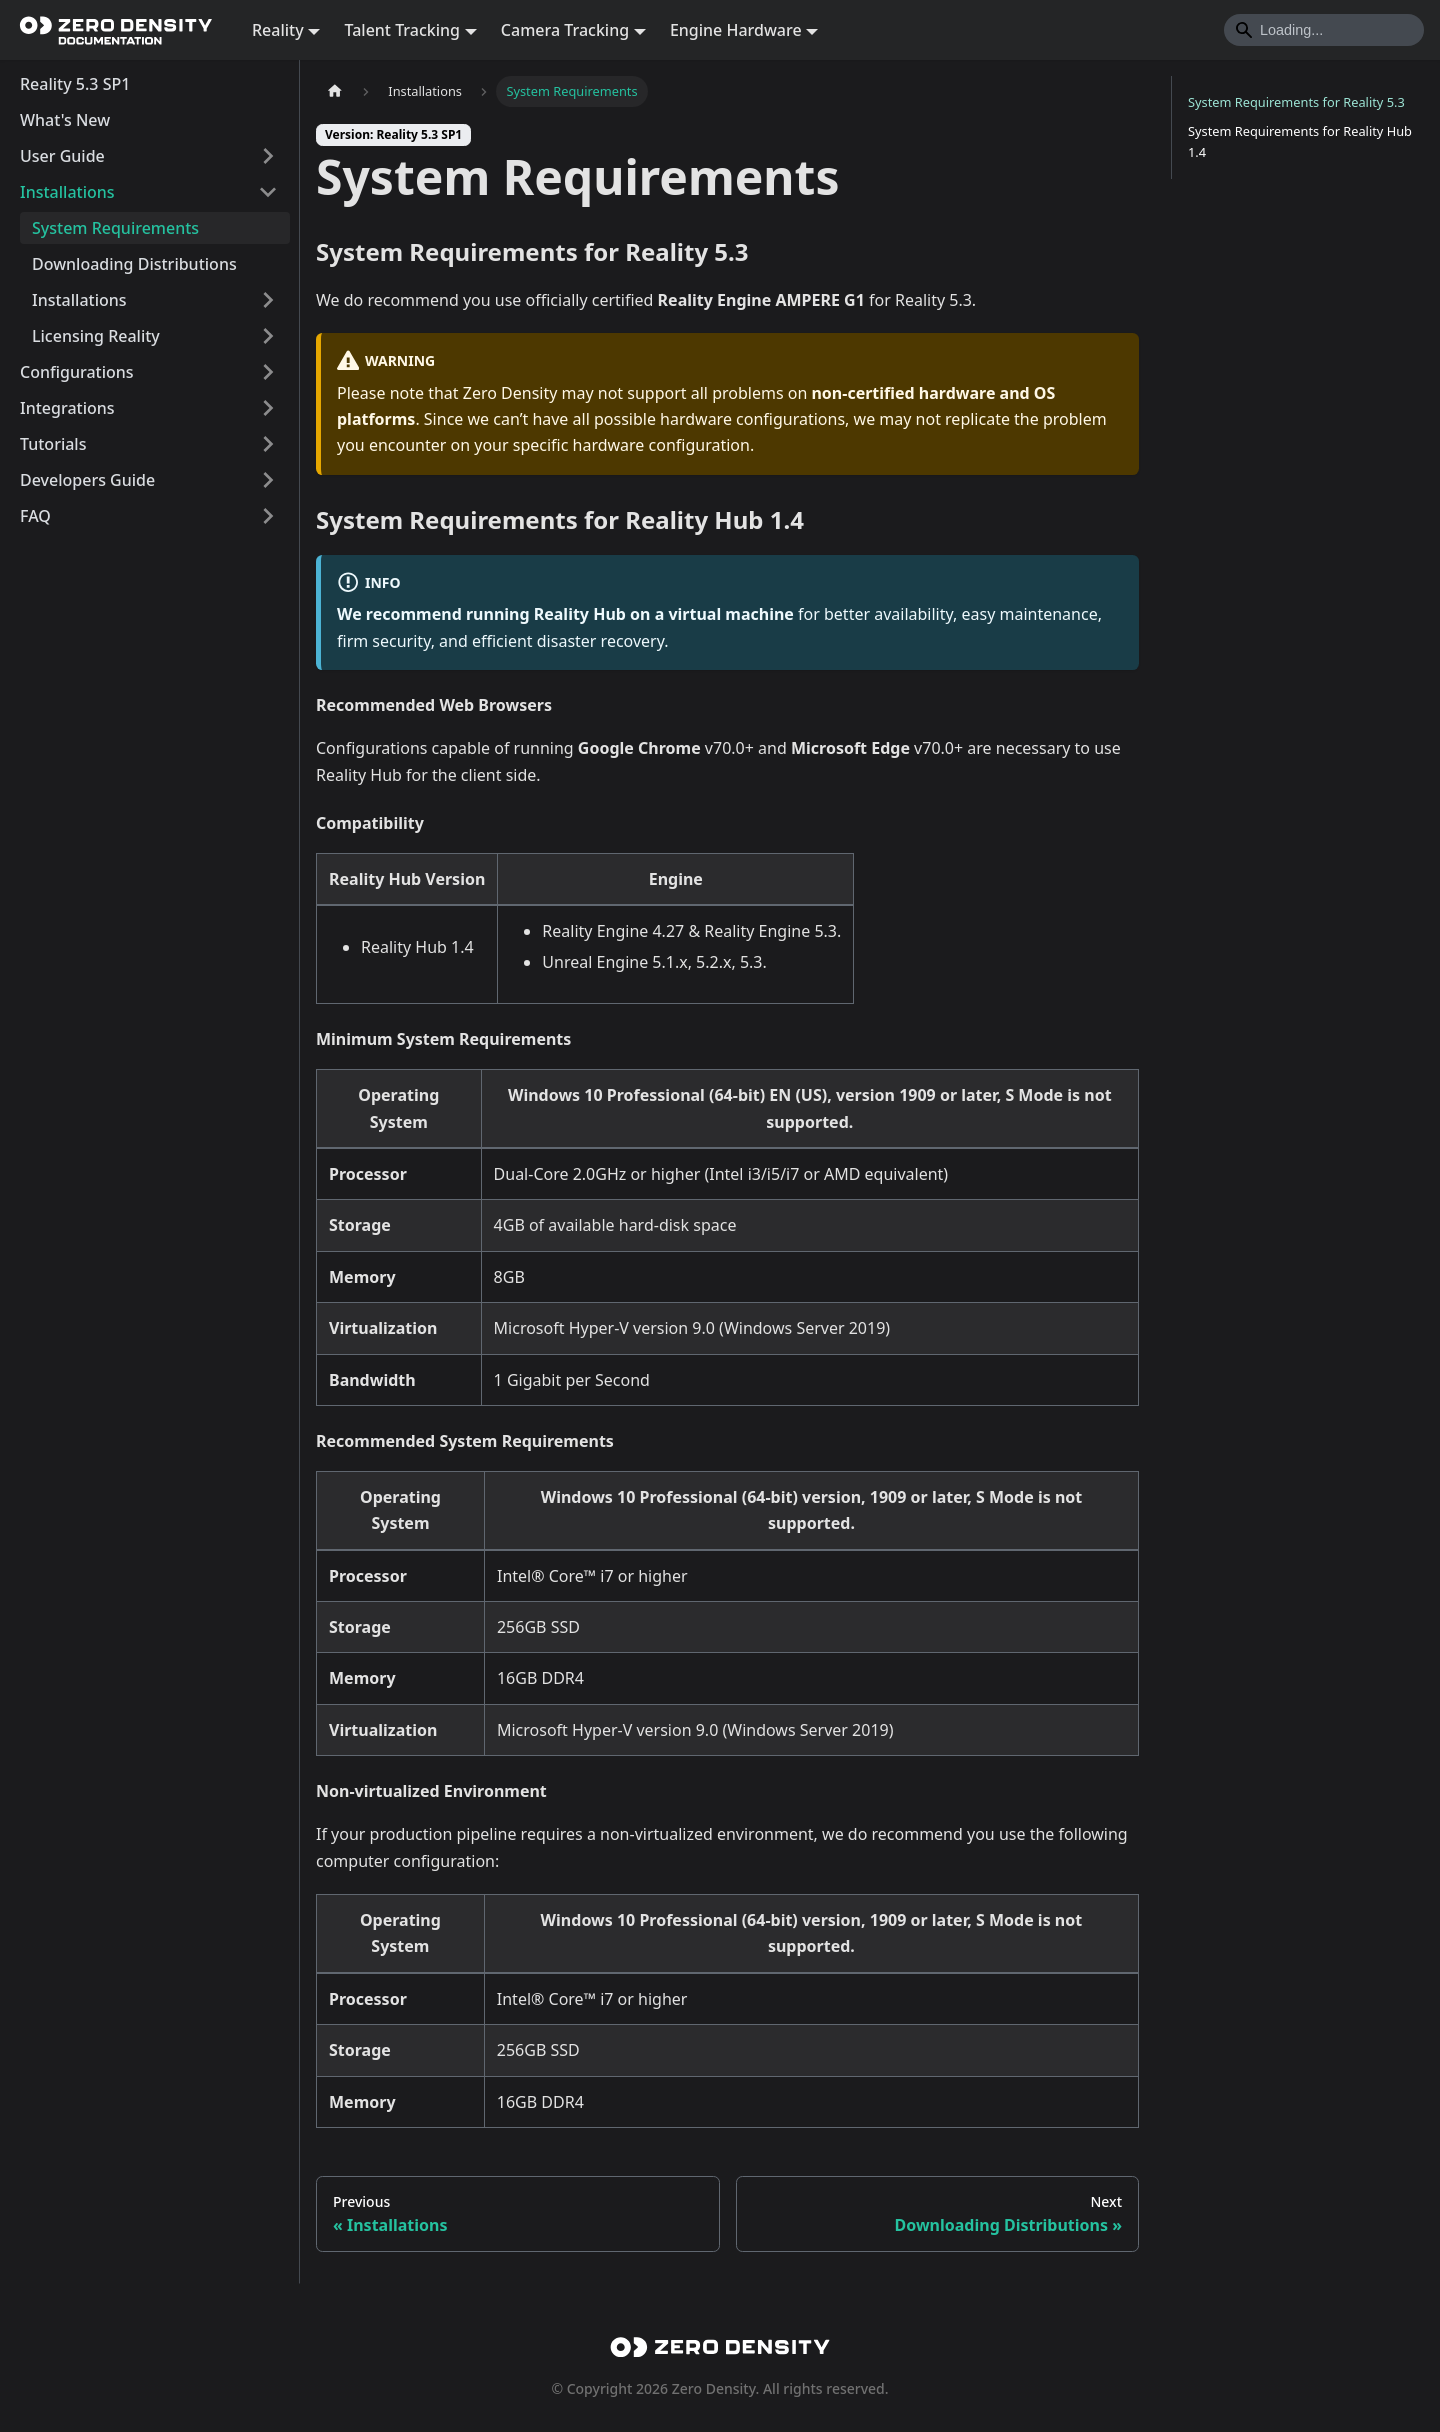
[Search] (1324, 30)
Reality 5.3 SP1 (75, 84)
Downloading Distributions (134, 264)
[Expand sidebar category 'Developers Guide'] (268, 480)
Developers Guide (87, 480)
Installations (67, 192)
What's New (65, 120)
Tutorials (53, 444)
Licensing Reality (96, 336)
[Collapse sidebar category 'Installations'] (268, 192)
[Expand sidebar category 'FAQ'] (268, 516)
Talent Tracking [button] (402, 30)
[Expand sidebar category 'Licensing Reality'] (268, 336)
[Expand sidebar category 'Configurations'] (268, 372)
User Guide (62, 156)
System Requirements (115, 228)
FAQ (35, 516)
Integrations (67, 408)
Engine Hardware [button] (736, 30)
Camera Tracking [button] (565, 30)
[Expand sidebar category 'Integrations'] (268, 408)
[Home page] (335, 91)
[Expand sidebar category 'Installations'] (268, 300)
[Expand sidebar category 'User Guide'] (268, 156)
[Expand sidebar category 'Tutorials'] (268, 444)
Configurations (77, 372)
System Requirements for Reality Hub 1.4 (1300, 141)
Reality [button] (278, 30)
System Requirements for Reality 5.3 (1296, 102)
